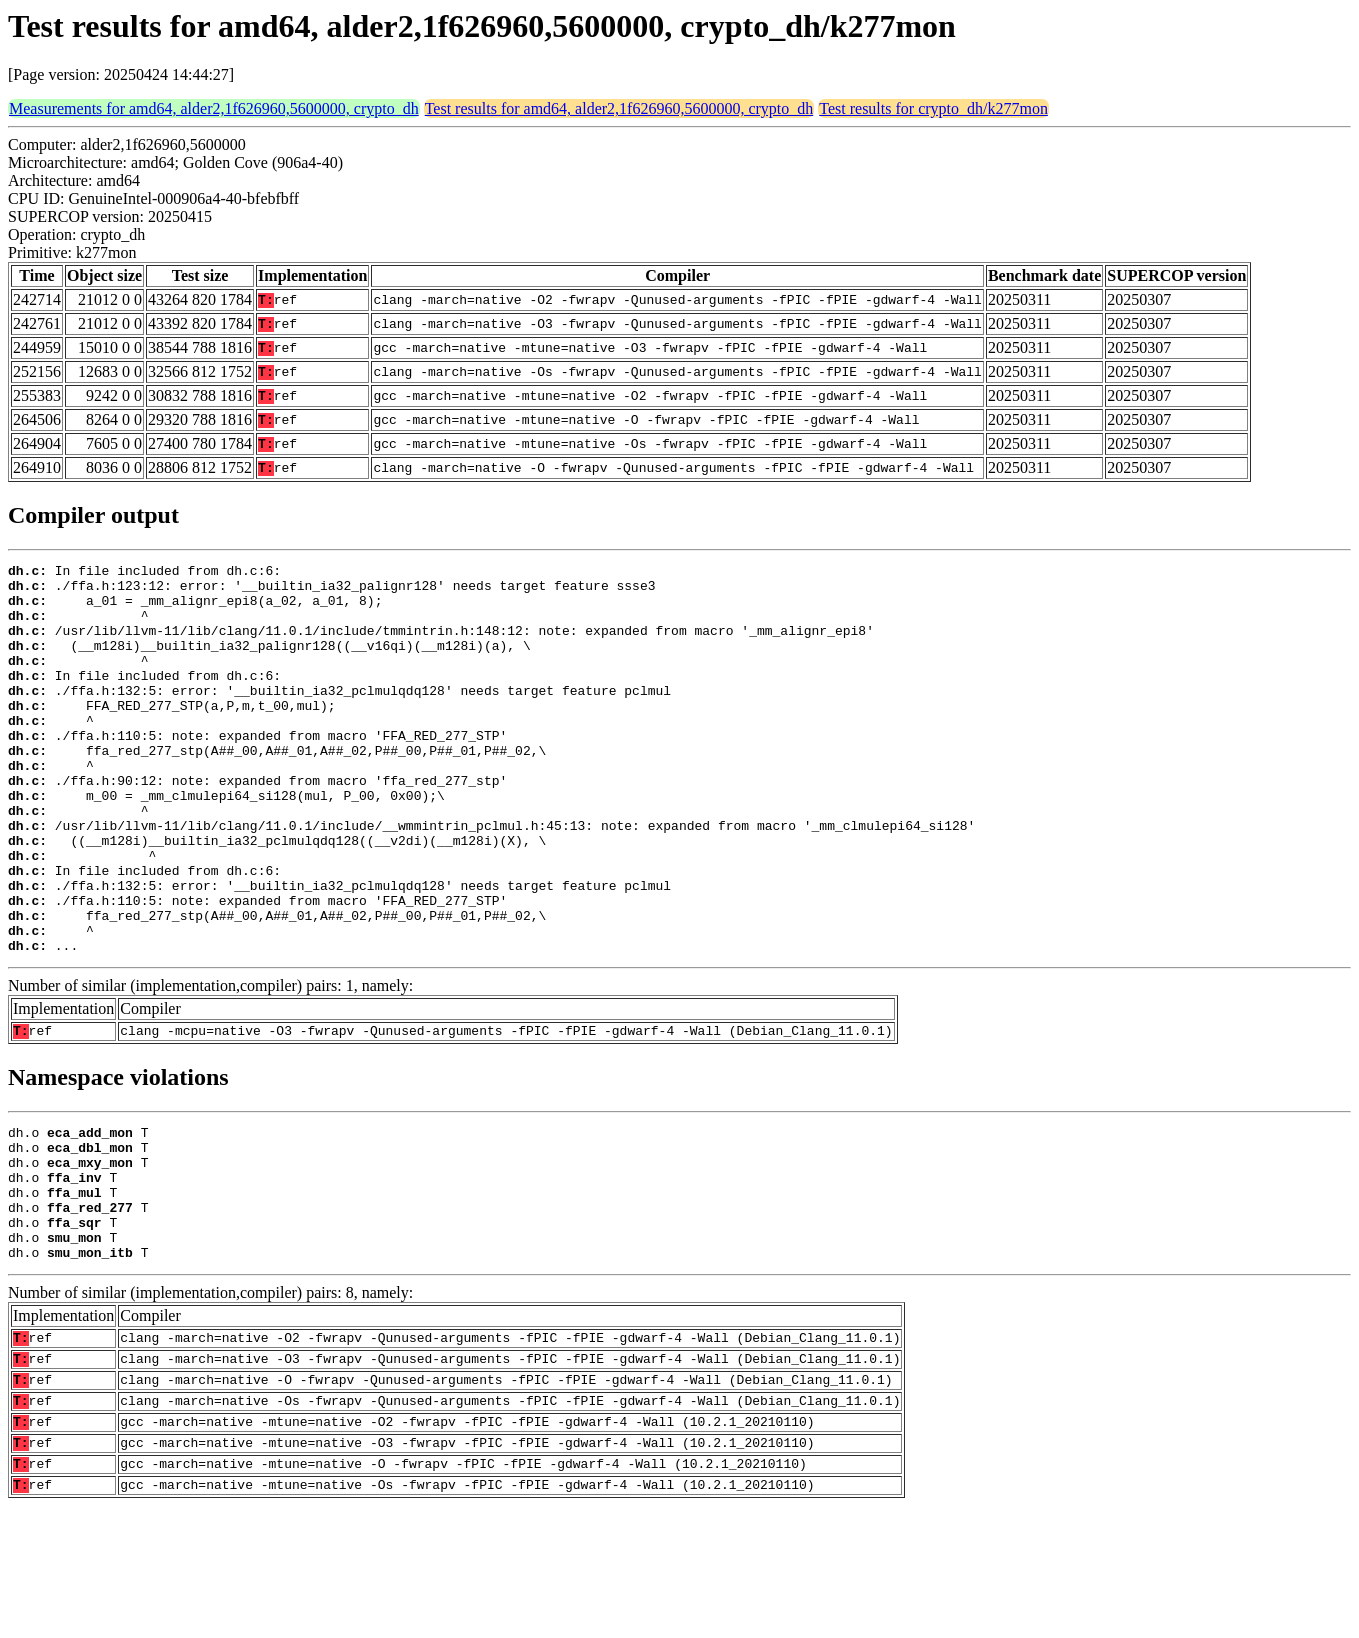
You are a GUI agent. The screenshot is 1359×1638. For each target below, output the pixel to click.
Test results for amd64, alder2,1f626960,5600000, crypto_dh (619, 108)
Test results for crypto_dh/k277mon (933, 108)
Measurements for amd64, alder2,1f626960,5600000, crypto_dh (214, 108)
